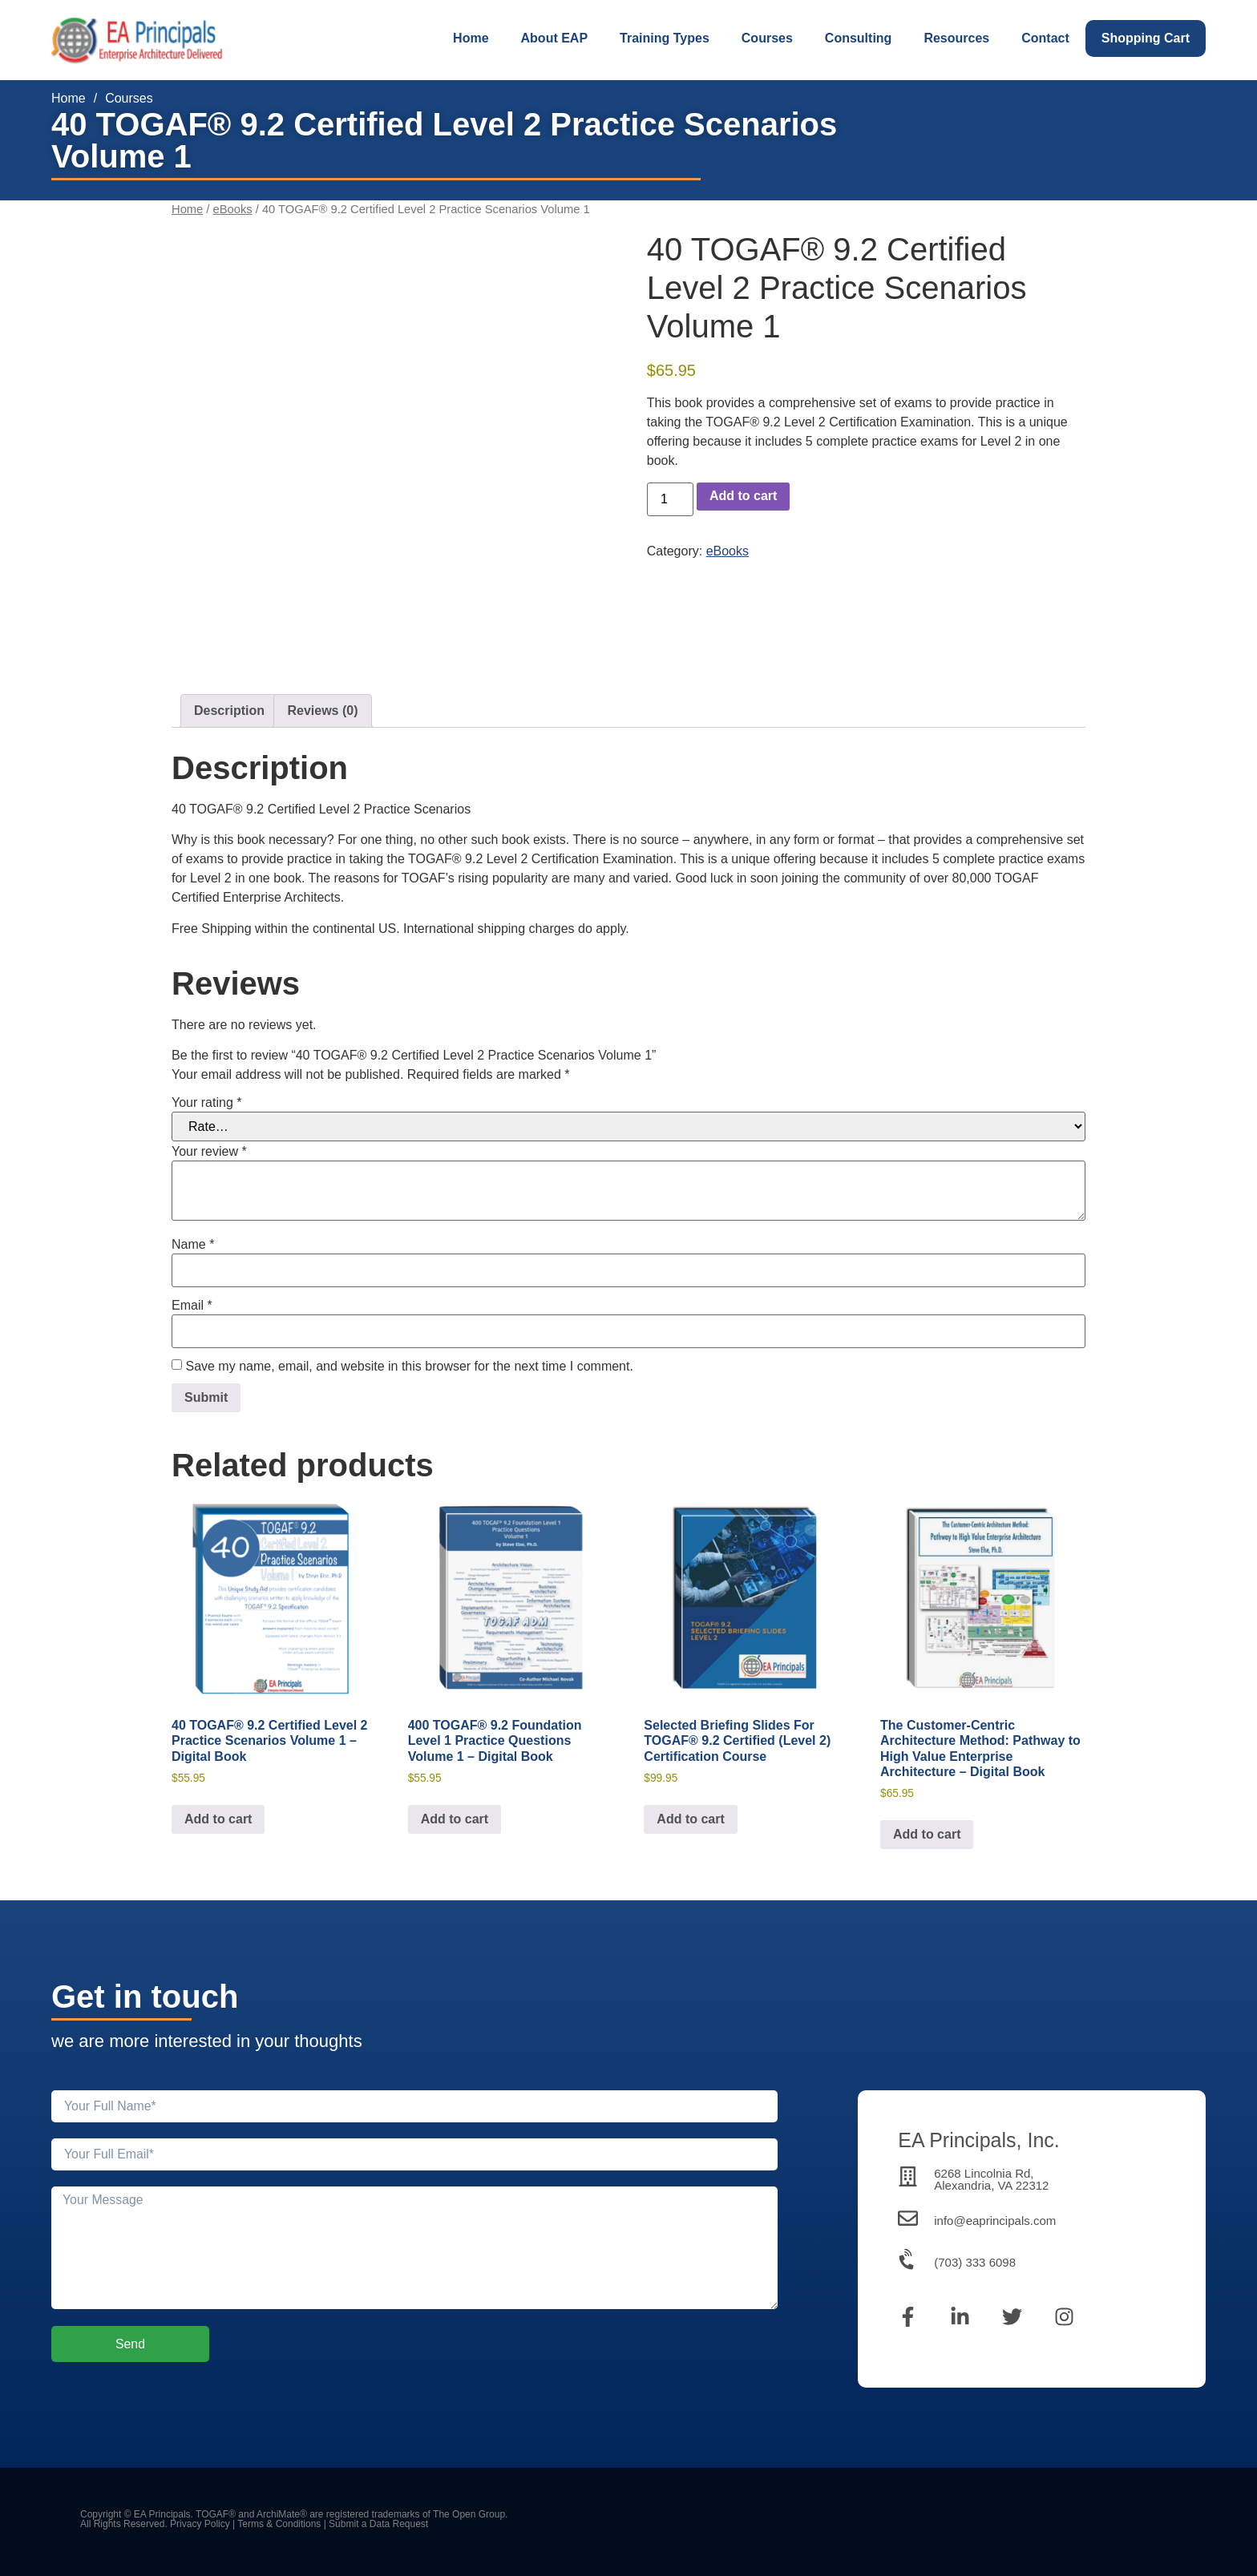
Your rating (206, 1102)
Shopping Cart (1145, 38)
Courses (767, 38)
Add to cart (743, 496)
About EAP (554, 38)
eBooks (233, 209)
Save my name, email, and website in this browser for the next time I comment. (409, 1366)
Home (470, 38)
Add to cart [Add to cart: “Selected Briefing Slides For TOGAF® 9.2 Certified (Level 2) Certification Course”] (690, 1819)
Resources (956, 38)
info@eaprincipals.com (995, 2220)
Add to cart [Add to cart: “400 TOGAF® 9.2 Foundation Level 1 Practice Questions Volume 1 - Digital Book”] (454, 1819)
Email (192, 1305)
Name (193, 1244)
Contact (1045, 38)
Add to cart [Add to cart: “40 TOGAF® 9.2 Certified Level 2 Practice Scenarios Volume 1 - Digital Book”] (218, 1819)
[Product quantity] (670, 499)
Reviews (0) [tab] (322, 710)
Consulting (858, 38)
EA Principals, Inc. (978, 2140)
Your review (209, 1151)
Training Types (664, 38)
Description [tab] (229, 710)
